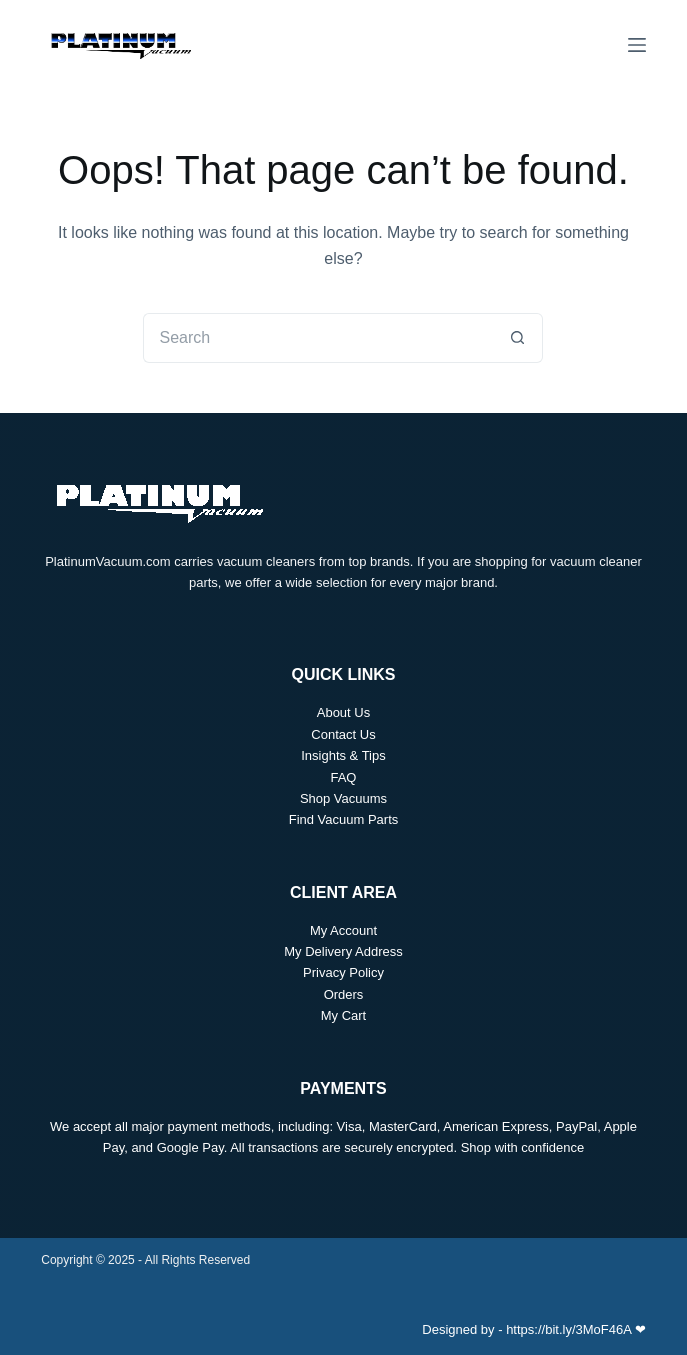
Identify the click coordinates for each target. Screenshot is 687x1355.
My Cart (344, 1015)
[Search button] (518, 338)
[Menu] (637, 45)
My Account (343, 930)
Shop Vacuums (343, 798)
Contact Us (343, 734)
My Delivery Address (343, 951)
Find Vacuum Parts (344, 819)
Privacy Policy (343, 972)
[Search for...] (318, 338)
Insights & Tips (343, 755)
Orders (344, 994)
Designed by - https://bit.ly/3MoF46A (526, 1329)
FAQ (343, 777)
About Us (343, 712)
